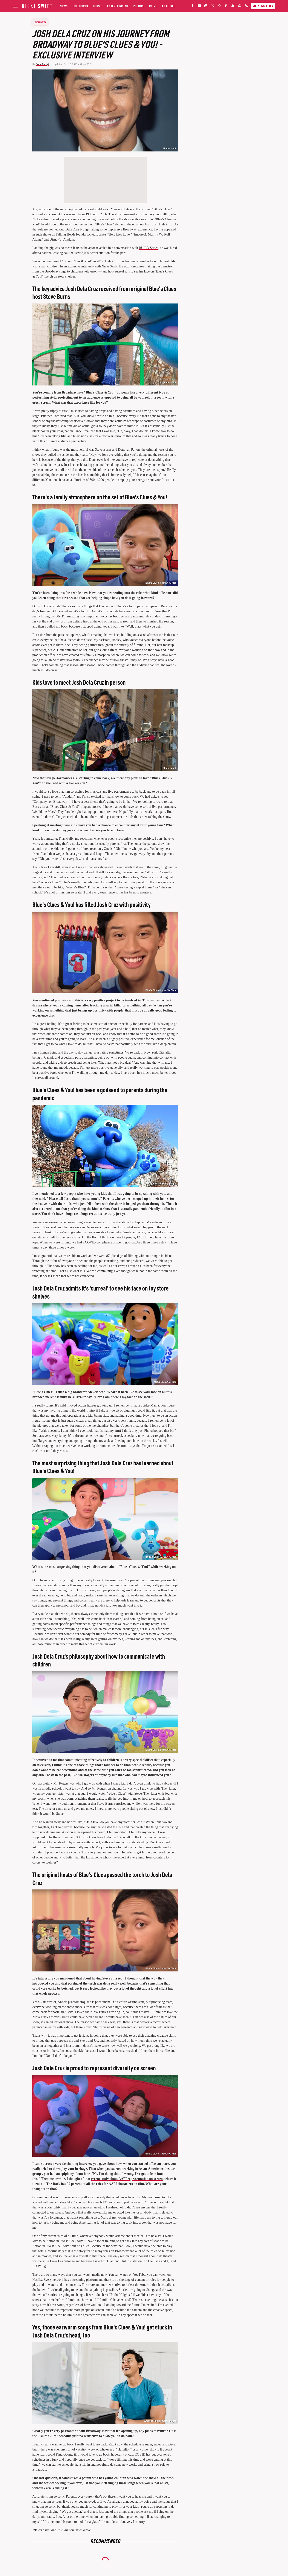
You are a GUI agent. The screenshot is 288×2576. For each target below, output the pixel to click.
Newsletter (263, 6)
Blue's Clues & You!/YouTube (160, 583)
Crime (153, 6)
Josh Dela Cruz (162, 224)
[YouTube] (199, 7)
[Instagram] (206, 7)
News (64, 6)
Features (168, 6)
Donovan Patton (129, 449)
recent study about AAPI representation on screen (127, 2179)
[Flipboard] (226, 7)
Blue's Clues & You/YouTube (161, 1557)
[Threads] (239, 7)
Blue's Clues (162, 209)
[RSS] (246, 7)
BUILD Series (148, 248)
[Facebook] (192, 7)
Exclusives (80, 6)
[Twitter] (213, 7)
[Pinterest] (219, 7)
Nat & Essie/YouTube (165, 1382)
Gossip (97, 6)
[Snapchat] (233, 7)
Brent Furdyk (42, 64)
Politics (138, 6)
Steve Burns (103, 449)
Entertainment (117, 6)
